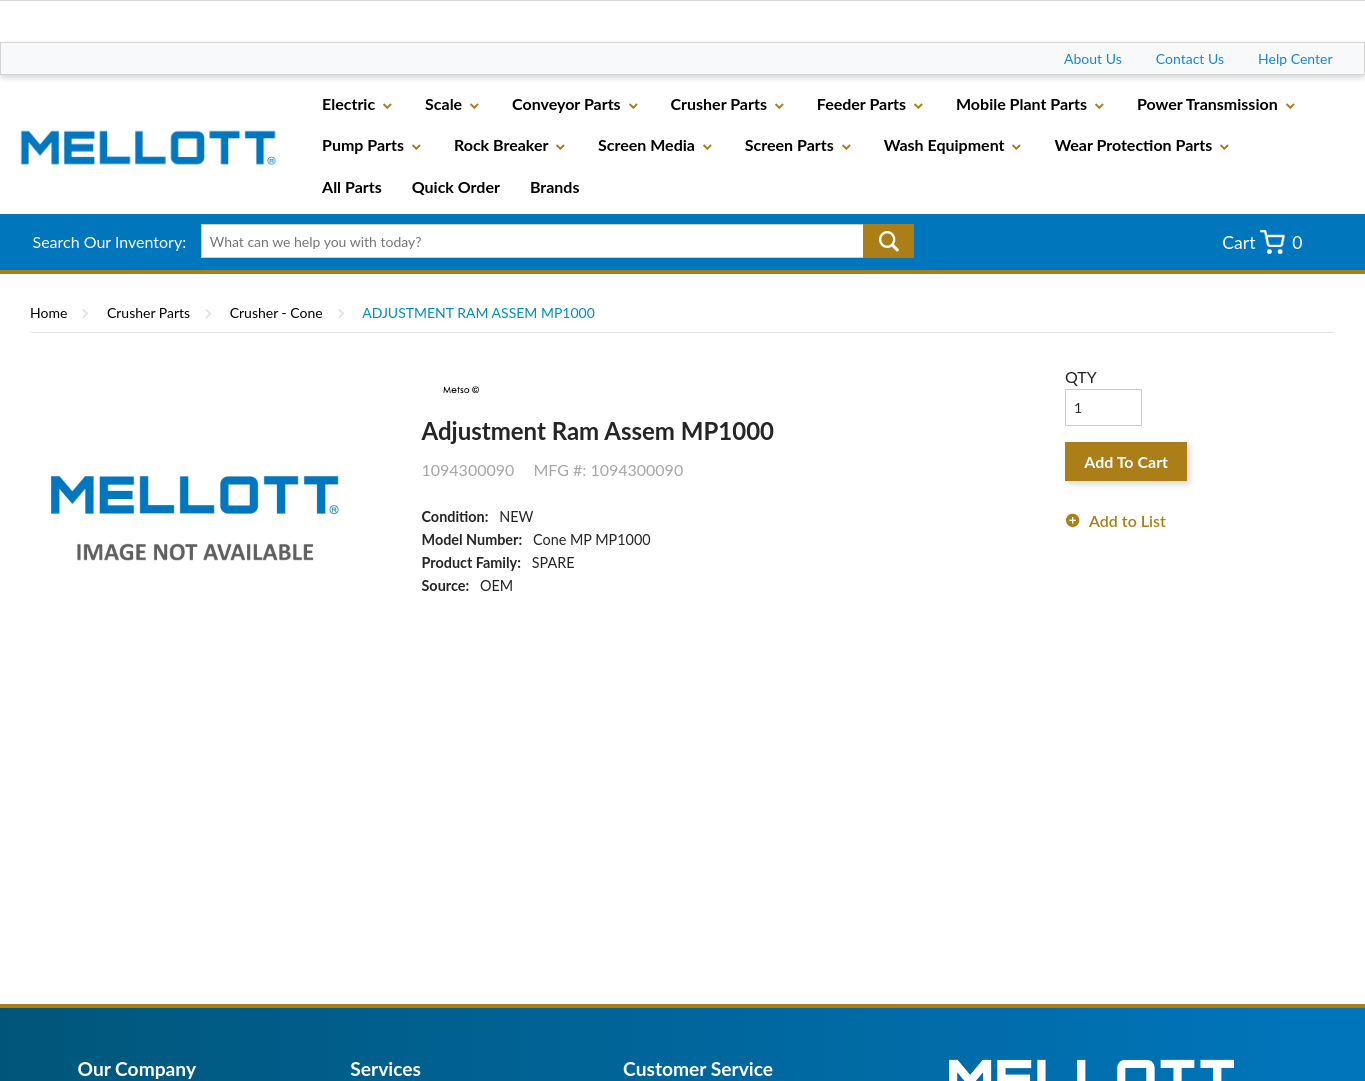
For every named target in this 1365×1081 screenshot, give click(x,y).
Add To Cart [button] (1126, 461)
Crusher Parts (148, 312)
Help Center (1295, 58)
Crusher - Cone (276, 312)
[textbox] (550, 241)
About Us (1093, 58)
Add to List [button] (1127, 520)
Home (48, 312)
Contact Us (1190, 58)
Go (888, 241)
